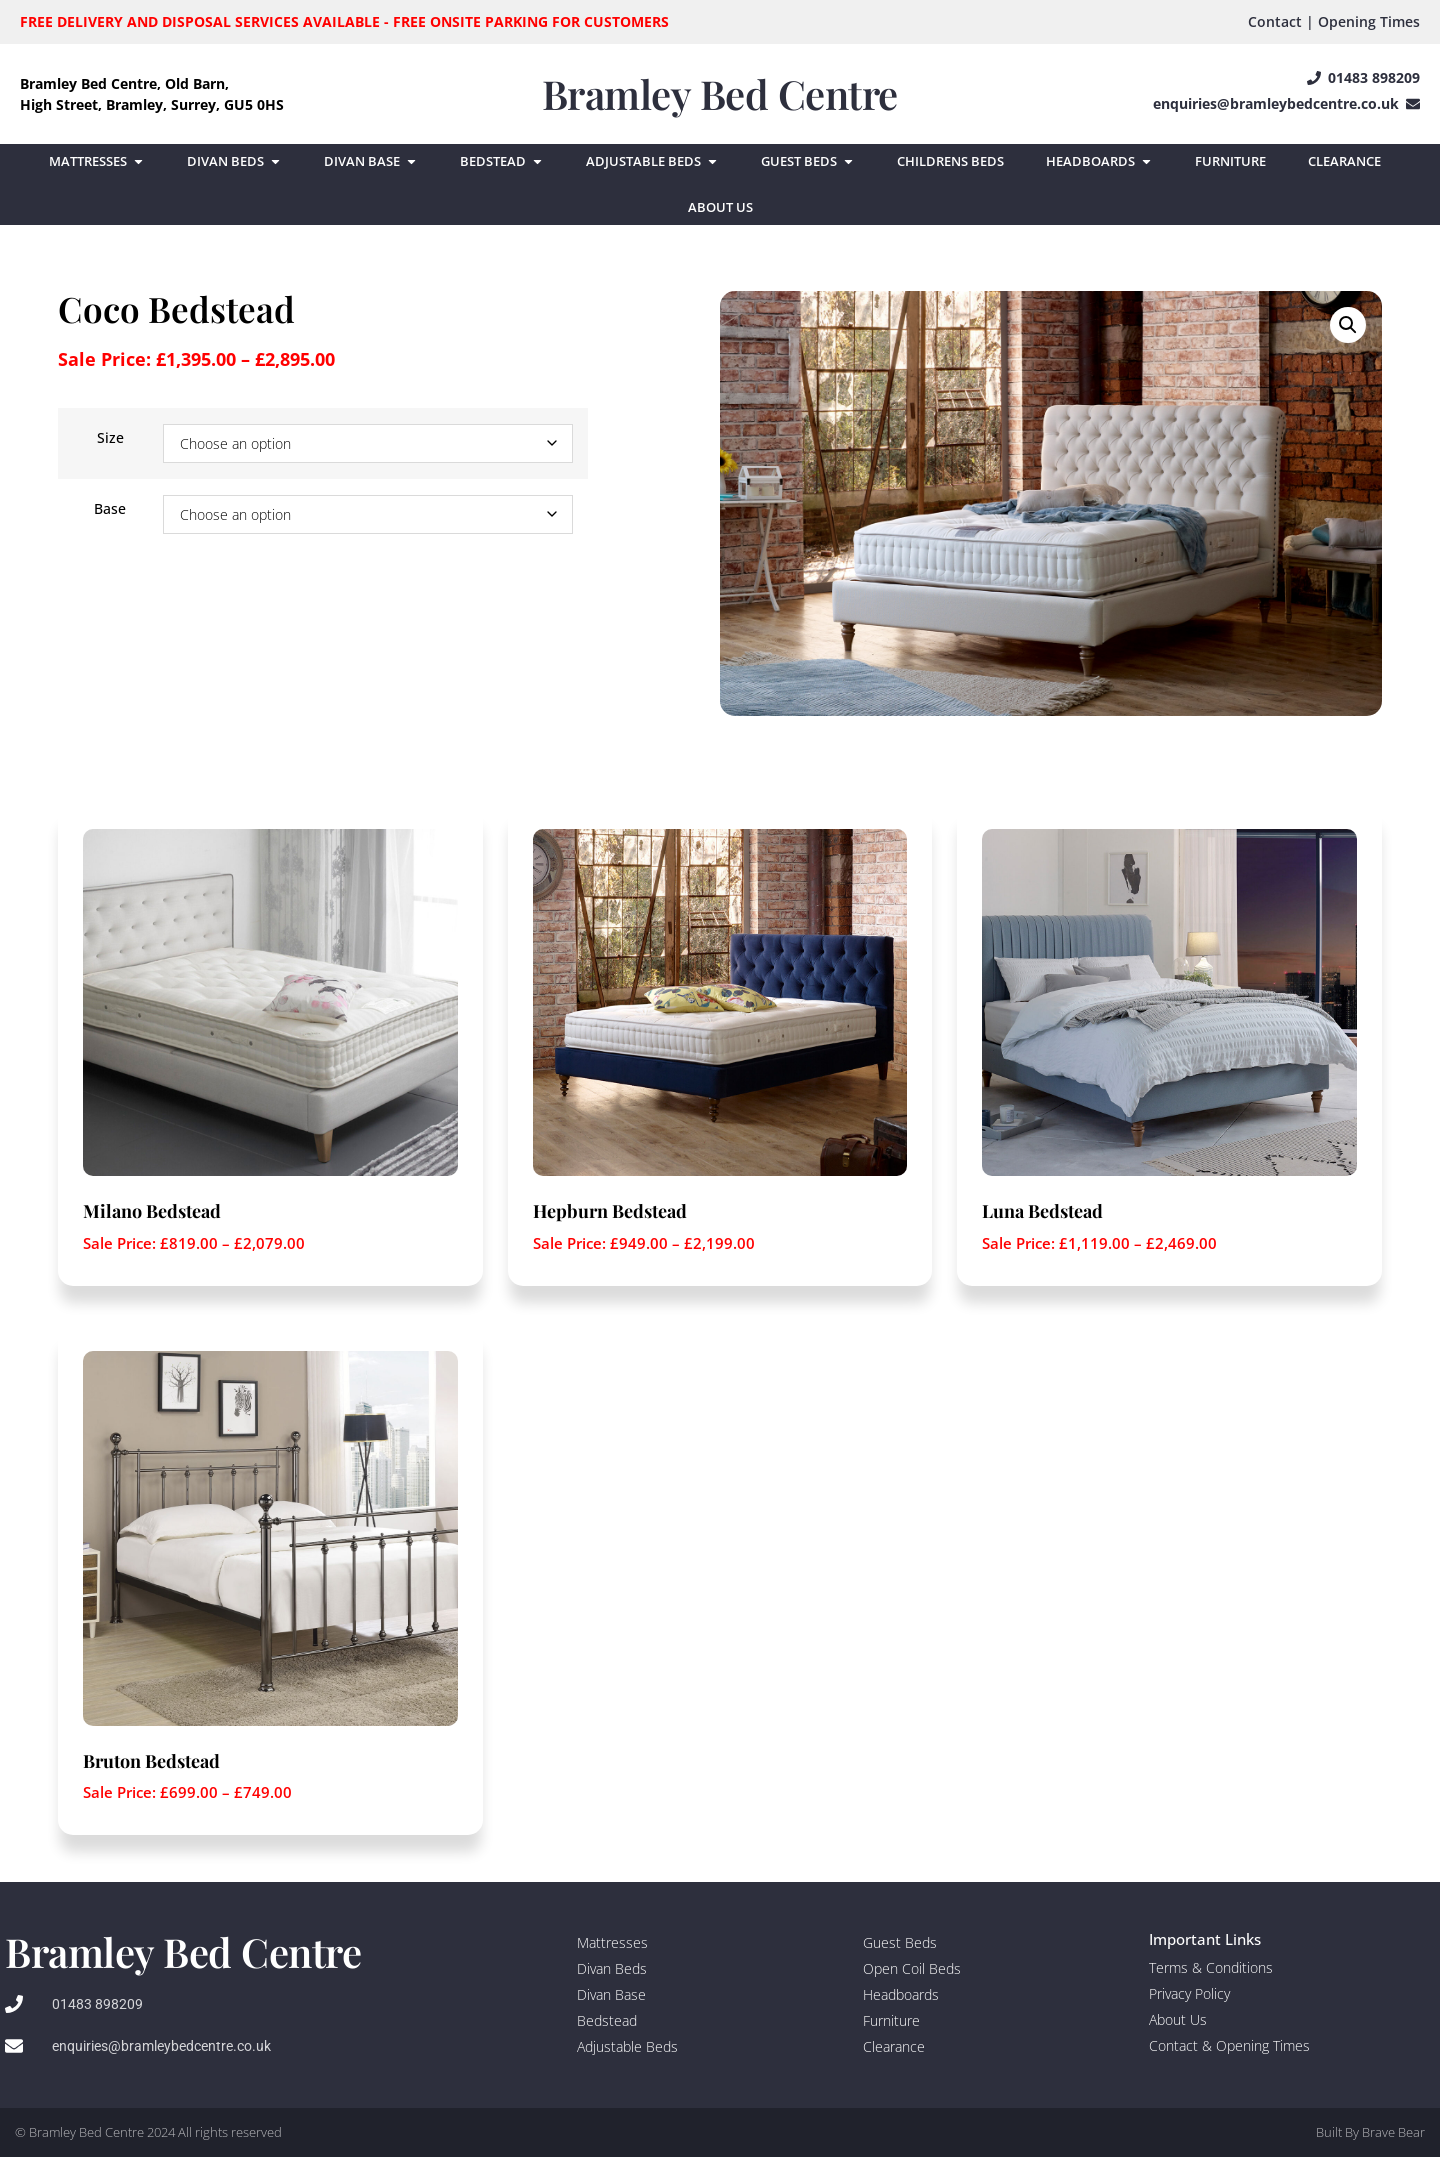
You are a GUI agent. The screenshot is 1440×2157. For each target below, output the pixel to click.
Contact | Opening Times (1334, 21)
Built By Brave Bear (1370, 2132)
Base (110, 509)
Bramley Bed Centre (720, 93)
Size (110, 438)
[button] (1348, 325)
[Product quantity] (59, 605)
